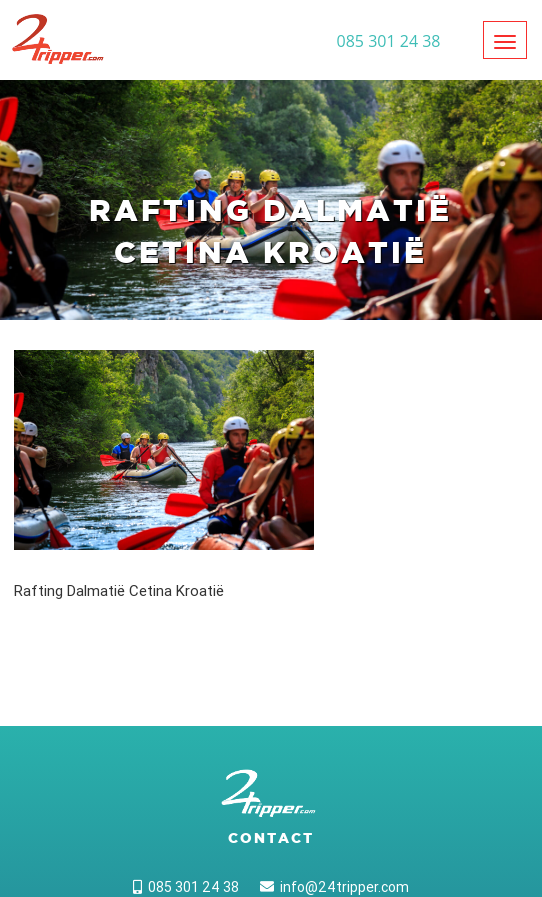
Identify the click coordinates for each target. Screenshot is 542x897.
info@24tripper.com (334, 887)
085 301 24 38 (186, 887)
